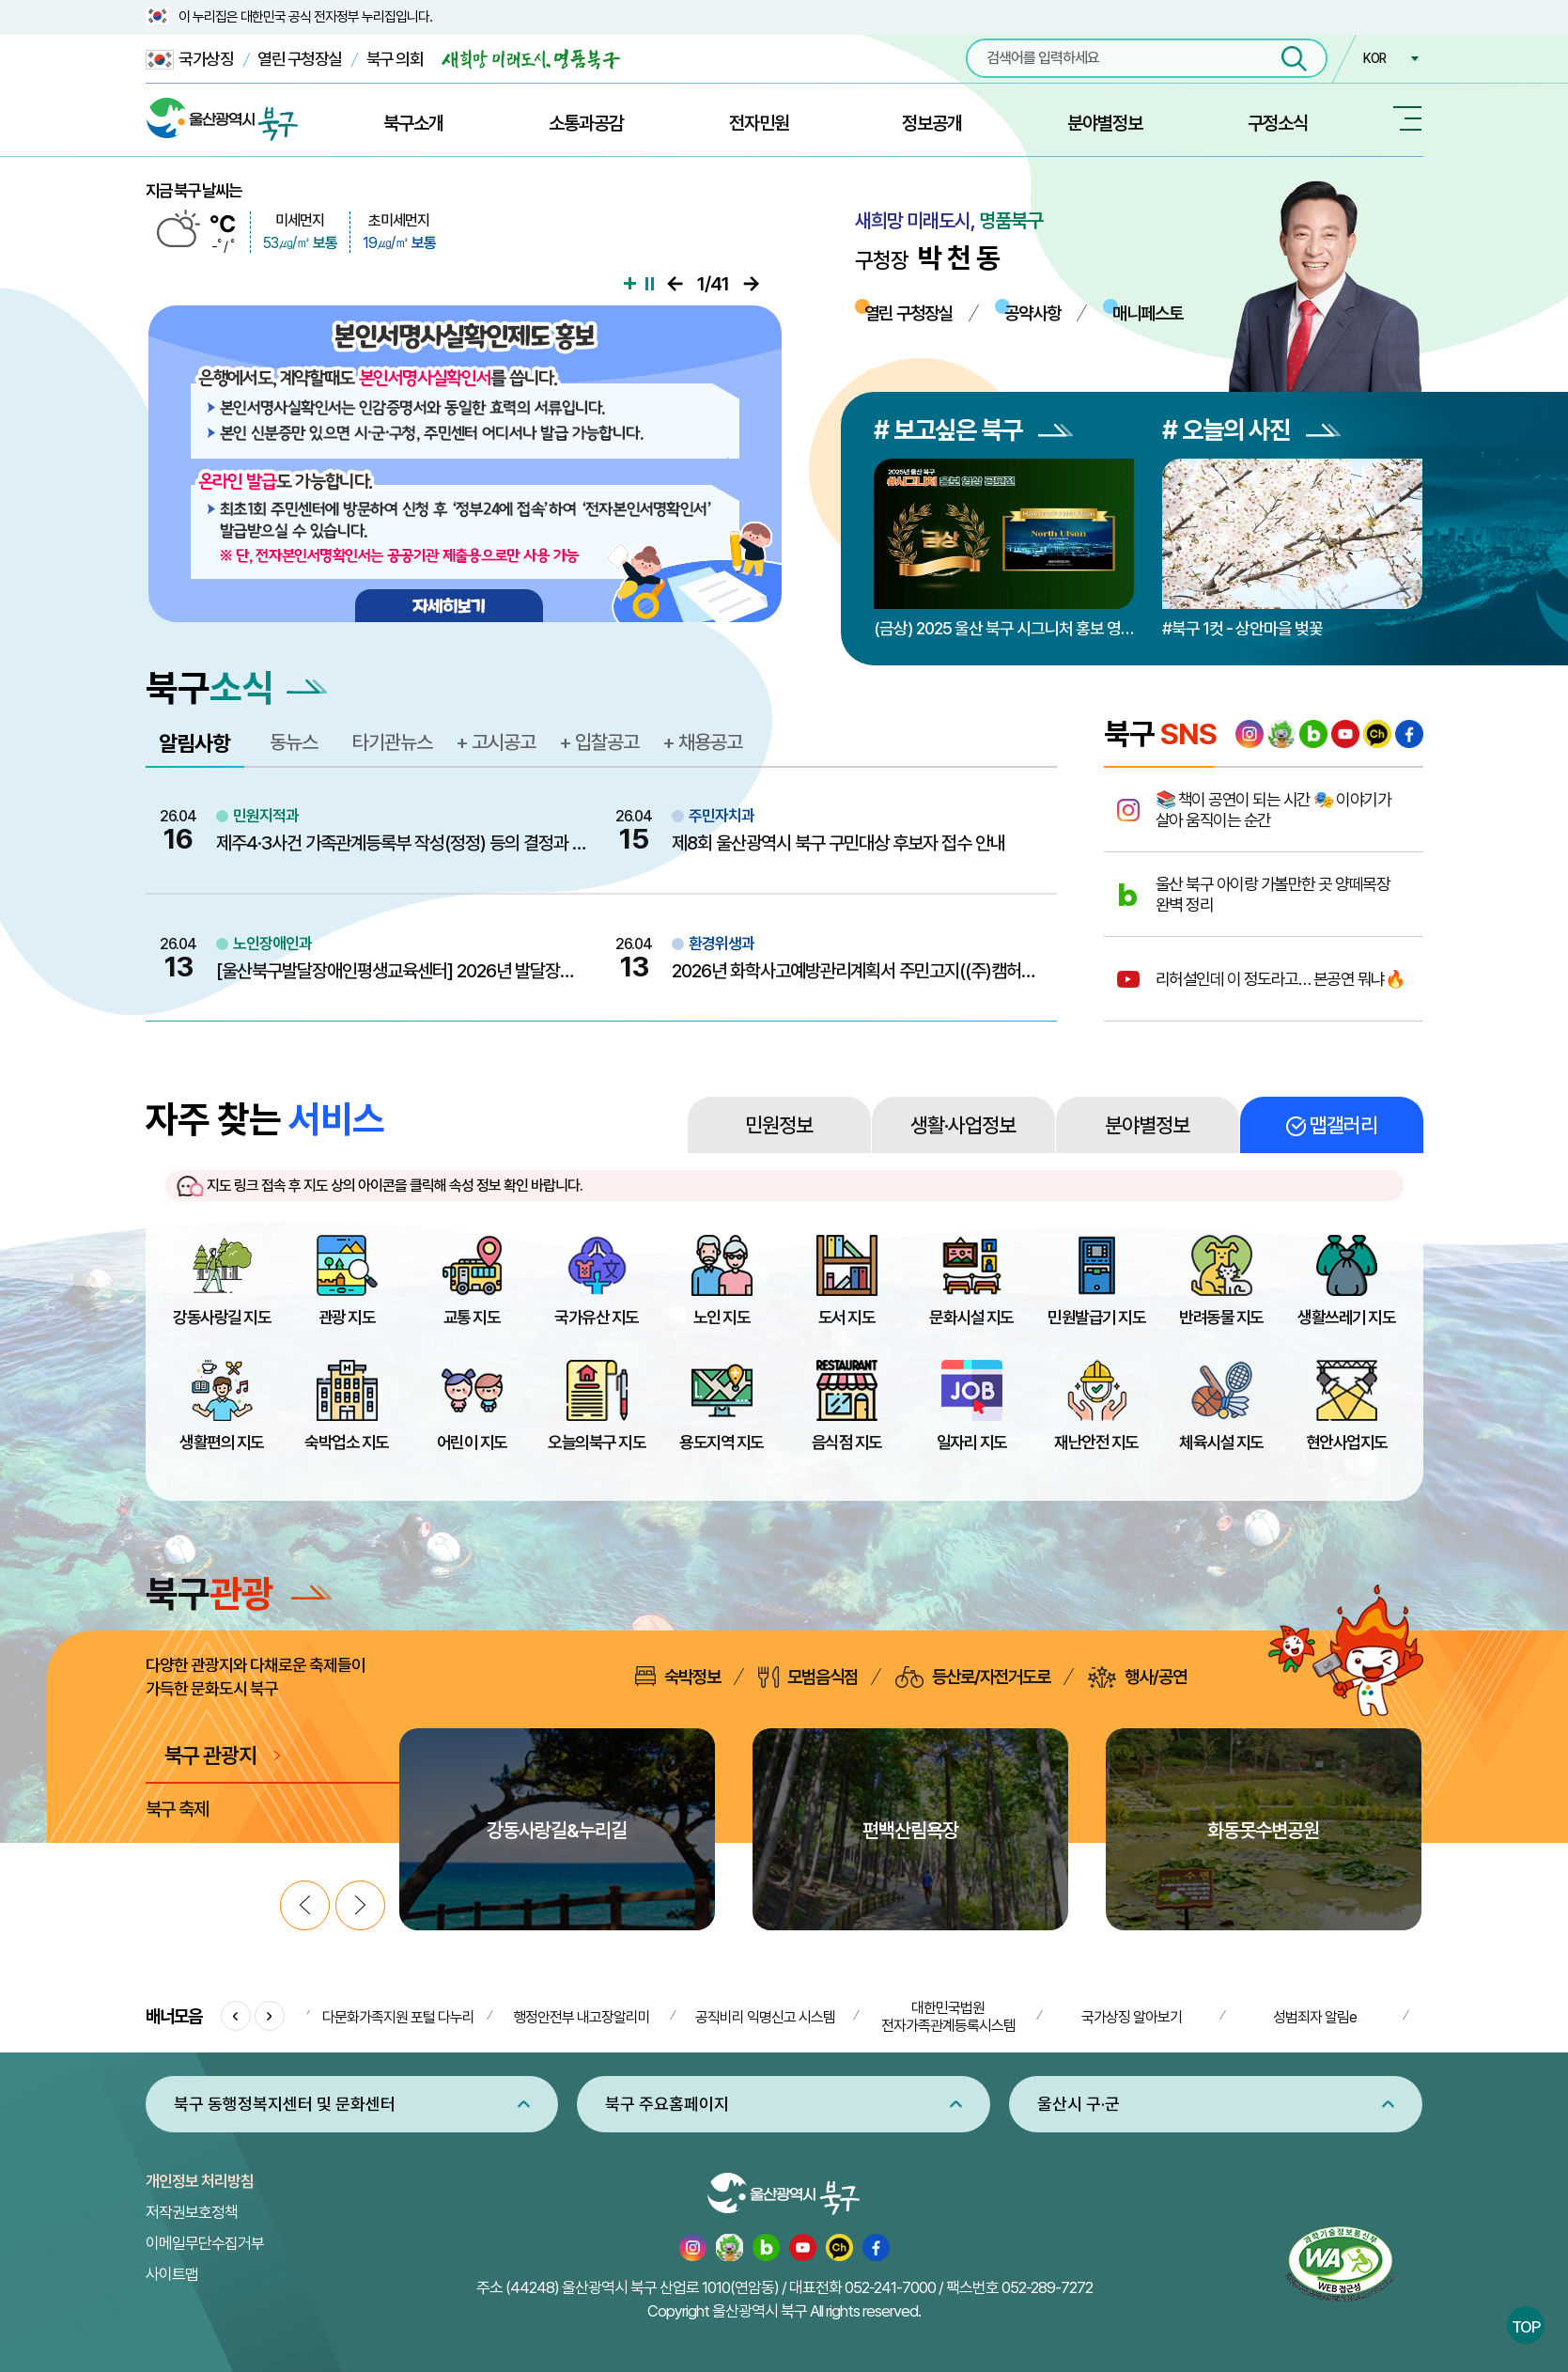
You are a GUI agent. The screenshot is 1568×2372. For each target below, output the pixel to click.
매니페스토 (1147, 313)
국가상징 (190, 59)
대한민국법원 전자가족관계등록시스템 (948, 2017)
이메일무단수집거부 (205, 2243)
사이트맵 (172, 2274)
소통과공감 (586, 123)
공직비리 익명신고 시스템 (765, 2017)
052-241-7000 (890, 2287)
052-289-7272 (1047, 2287)
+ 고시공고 (496, 742)
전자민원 (759, 123)
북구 (239, 1593)
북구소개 (413, 123)
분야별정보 (1104, 123)
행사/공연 (1137, 1677)
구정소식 (1278, 123)
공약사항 (1032, 313)
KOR (1374, 58)
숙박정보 (678, 1676)
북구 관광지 (210, 1755)
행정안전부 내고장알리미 (581, 2017)
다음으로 (751, 283)
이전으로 (675, 283)
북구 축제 (178, 1809)
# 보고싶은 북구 (973, 430)
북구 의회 (395, 59)
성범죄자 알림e (1315, 2017)
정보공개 (932, 123)
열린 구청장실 (299, 59)
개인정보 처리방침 (200, 2181)
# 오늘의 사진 (1251, 430)
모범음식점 (808, 1677)
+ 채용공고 (702, 742)
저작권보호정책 (192, 2212)
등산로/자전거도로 (972, 1677)
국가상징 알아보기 (1131, 2017)
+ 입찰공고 (599, 742)
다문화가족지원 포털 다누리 (398, 2017)
